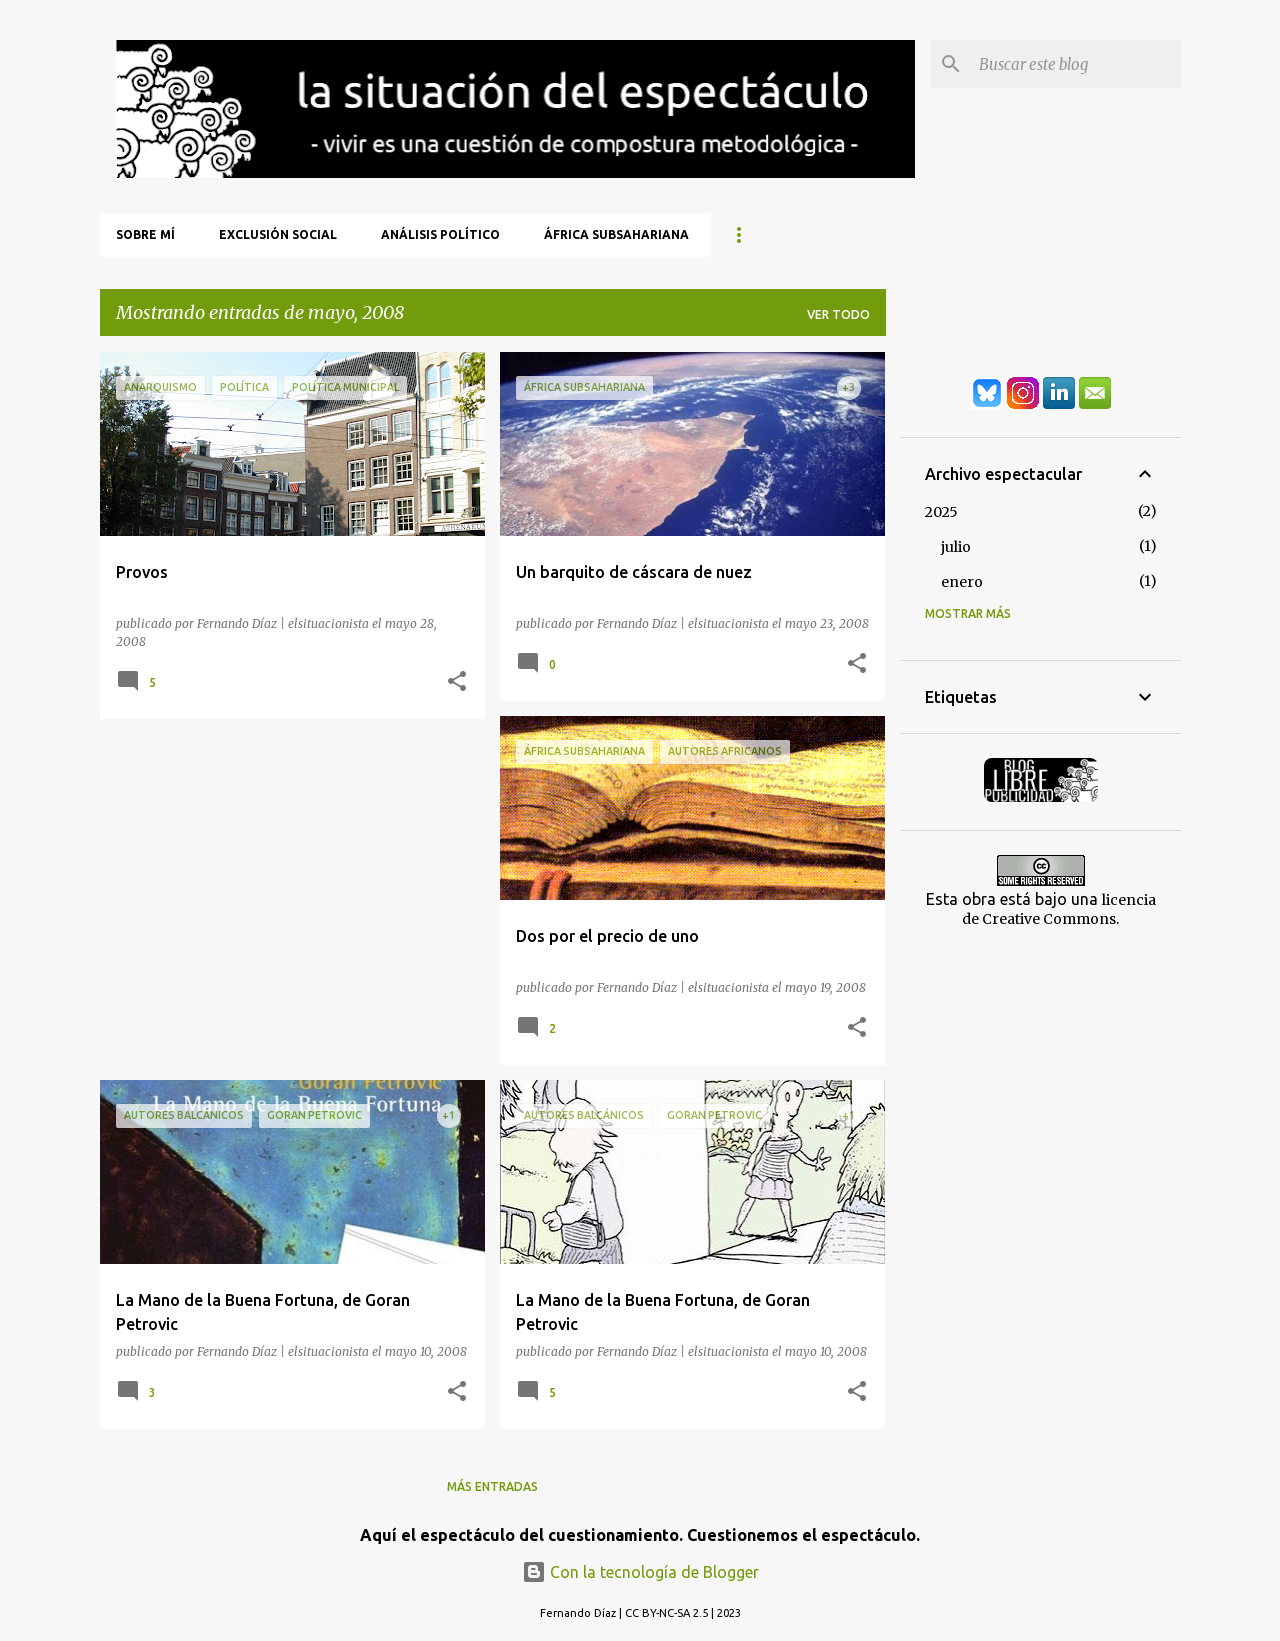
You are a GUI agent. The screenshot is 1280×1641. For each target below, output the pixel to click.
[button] (457, 682)
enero (962, 582)
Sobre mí (145, 234)
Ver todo (838, 314)
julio (956, 547)
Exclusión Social (278, 234)
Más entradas (492, 1486)
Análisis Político (440, 234)
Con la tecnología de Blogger (640, 1572)
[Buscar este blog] (1076, 64)
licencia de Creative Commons (1059, 909)
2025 (941, 512)
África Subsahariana (616, 234)
